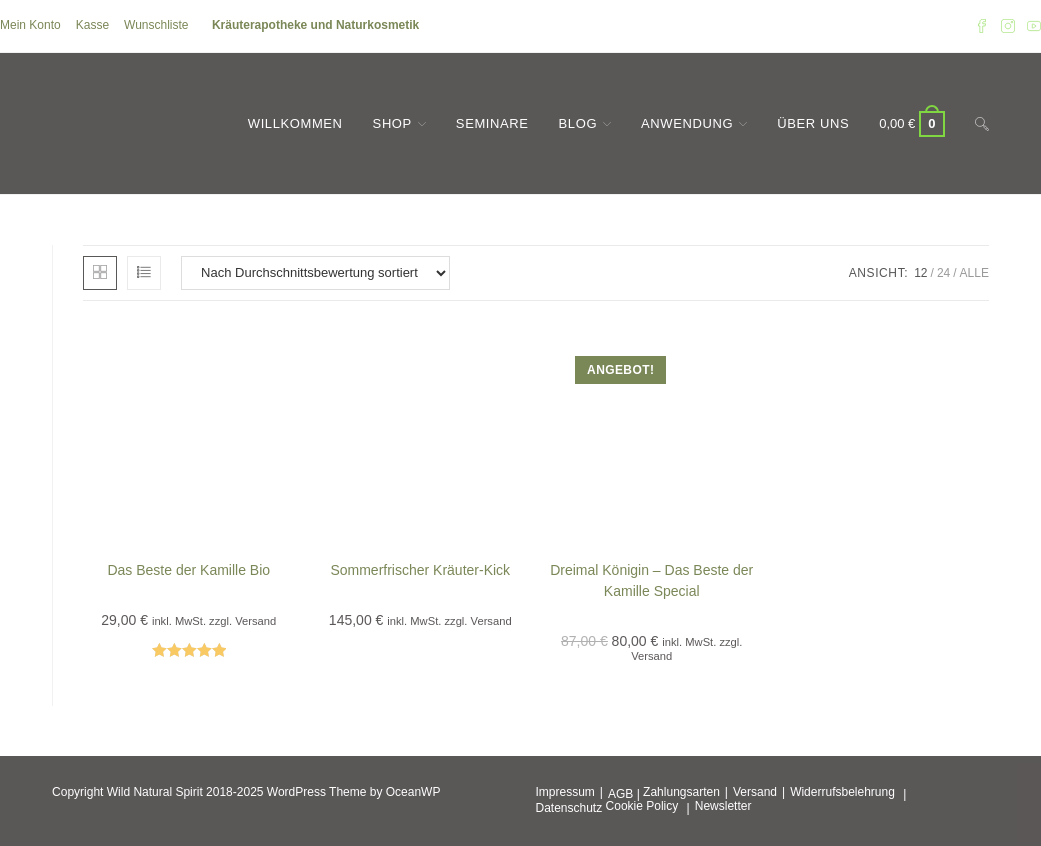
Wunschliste (156, 25)
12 (920, 273)
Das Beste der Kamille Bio (188, 570)
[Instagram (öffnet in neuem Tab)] (1008, 26)
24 (943, 273)
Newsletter (723, 806)
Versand (755, 792)
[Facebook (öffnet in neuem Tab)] (982, 26)
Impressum (565, 792)
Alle (974, 273)
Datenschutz (569, 808)
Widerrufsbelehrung (842, 792)
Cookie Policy (642, 806)
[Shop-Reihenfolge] (315, 273)
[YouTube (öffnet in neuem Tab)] (1031, 26)
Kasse (92, 25)
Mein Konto (30, 25)
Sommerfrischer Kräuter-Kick (420, 570)
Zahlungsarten (681, 792)
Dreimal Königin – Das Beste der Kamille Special (651, 580)
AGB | (624, 794)
